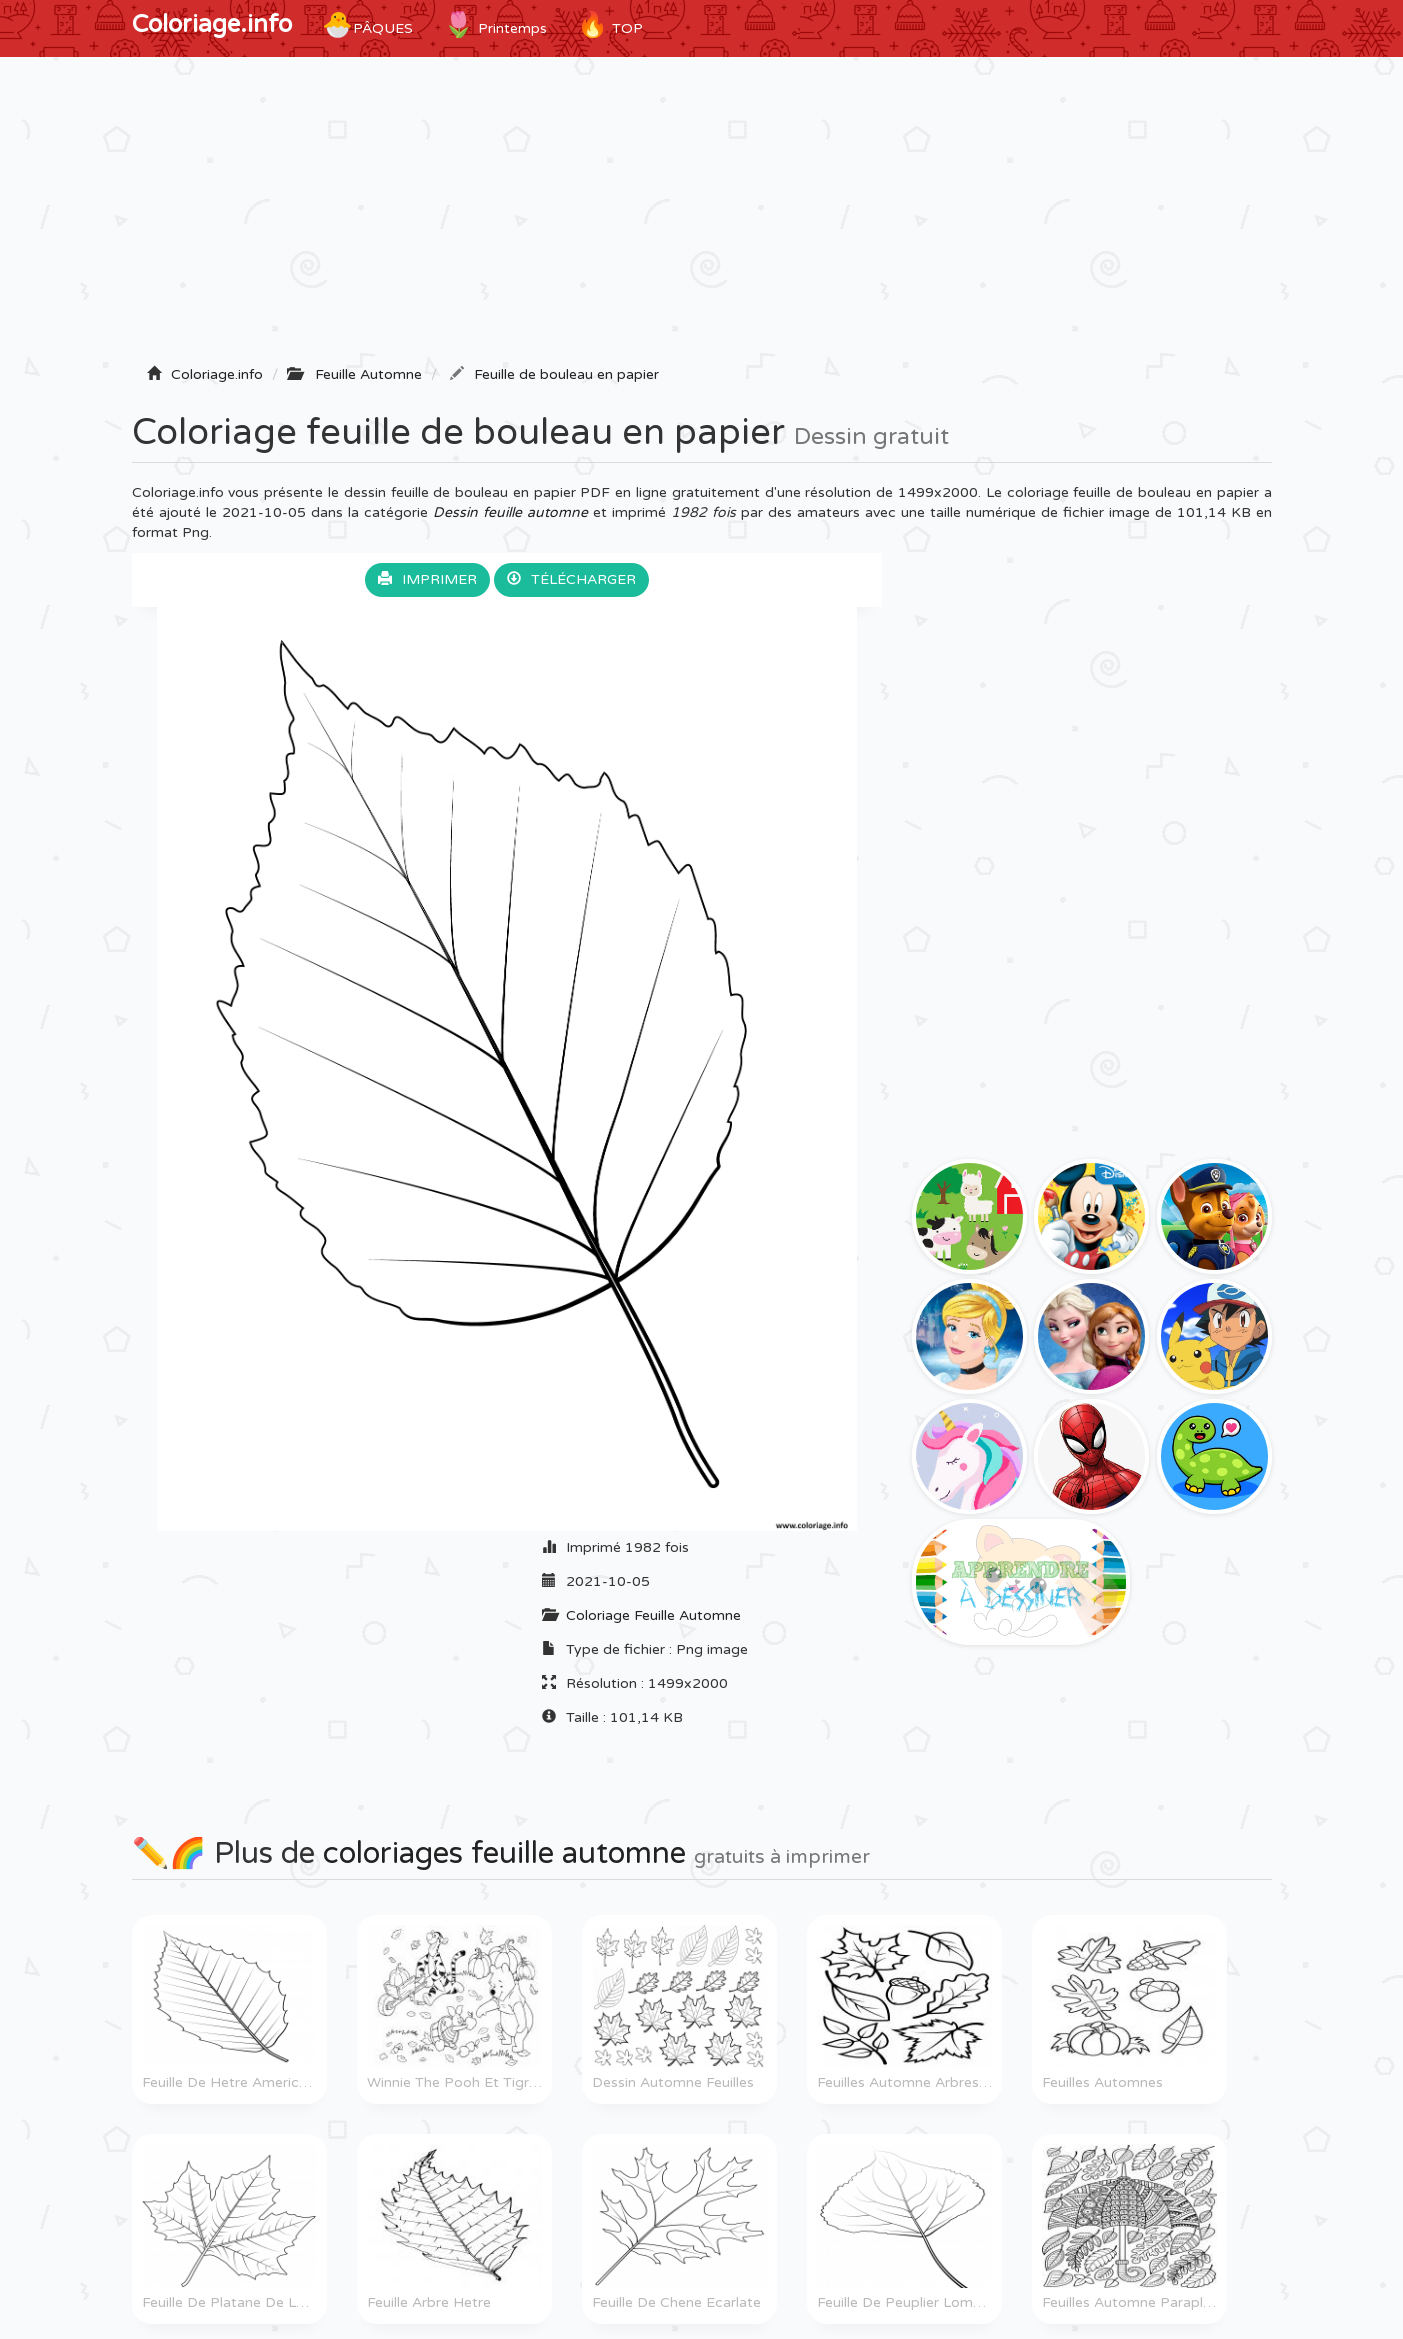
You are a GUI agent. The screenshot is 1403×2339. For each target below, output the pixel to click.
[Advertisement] (702, 217)
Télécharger (571, 579)
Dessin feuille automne (510, 512)
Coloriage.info (212, 24)
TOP (610, 25)
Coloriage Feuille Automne (653, 1615)
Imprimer (427, 579)
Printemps (495, 25)
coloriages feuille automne (504, 1853)
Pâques (367, 25)
